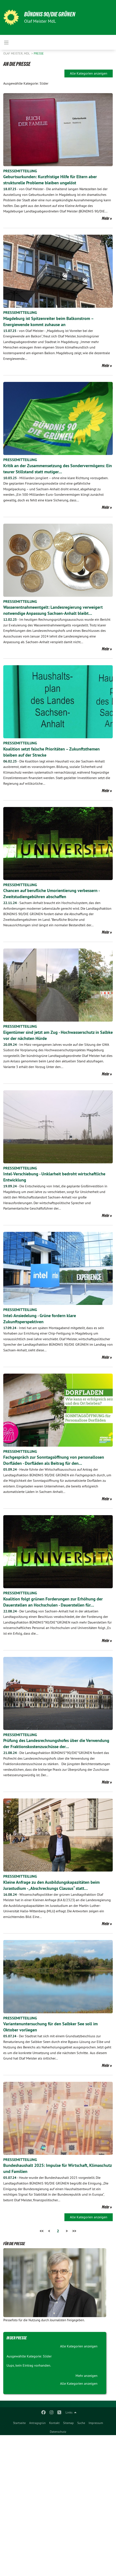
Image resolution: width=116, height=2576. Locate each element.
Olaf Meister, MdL (16, 53)
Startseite (19, 2423)
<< (42, 2230)
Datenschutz (58, 2432)
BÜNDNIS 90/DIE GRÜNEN (49, 14)
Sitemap (68, 2423)
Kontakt (54, 2423)
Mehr (105, 218)
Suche (81, 2423)
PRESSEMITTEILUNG (20, 170)
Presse (39, 53)
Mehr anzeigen (87, 2375)
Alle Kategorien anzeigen (88, 73)
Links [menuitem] (69, 2412)
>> (74, 2230)
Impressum (96, 2423)
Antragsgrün (37, 2423)
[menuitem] (19, 2422)
